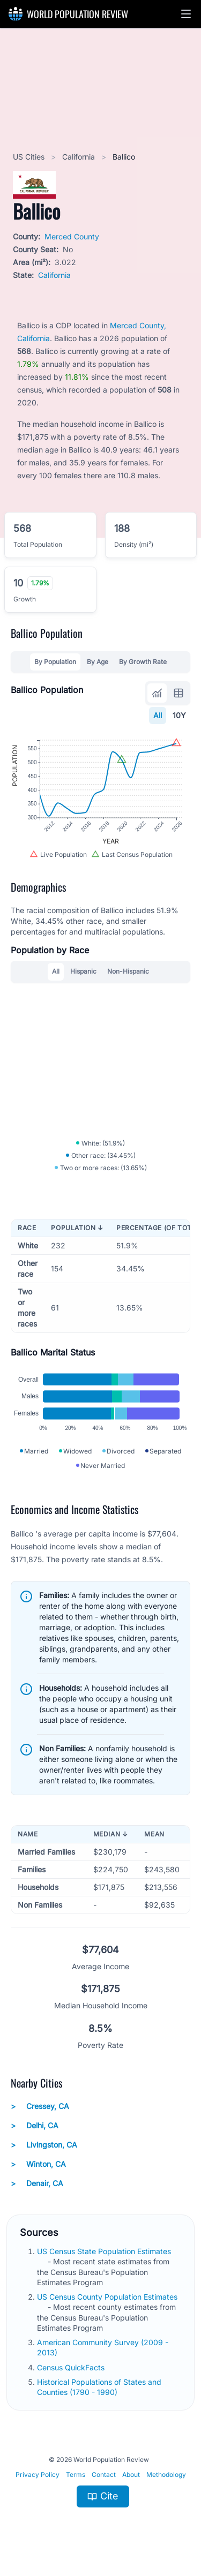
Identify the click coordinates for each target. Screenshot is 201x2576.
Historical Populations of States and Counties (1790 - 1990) (99, 2387)
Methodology (166, 2474)
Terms (75, 2474)
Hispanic (83, 971)
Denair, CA (37, 2183)
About (131, 2474)
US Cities (30, 156)
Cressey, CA (40, 2106)
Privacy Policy (37, 2474)
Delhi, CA (34, 2125)
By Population (55, 662)
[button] (186, 13)
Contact (104, 2474)
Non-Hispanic (128, 971)
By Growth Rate (143, 662)
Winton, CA (38, 2164)
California (79, 156)
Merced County (71, 236)
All (157, 715)
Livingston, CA (44, 2145)
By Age (97, 662)
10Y (179, 715)
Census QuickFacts (72, 2367)
